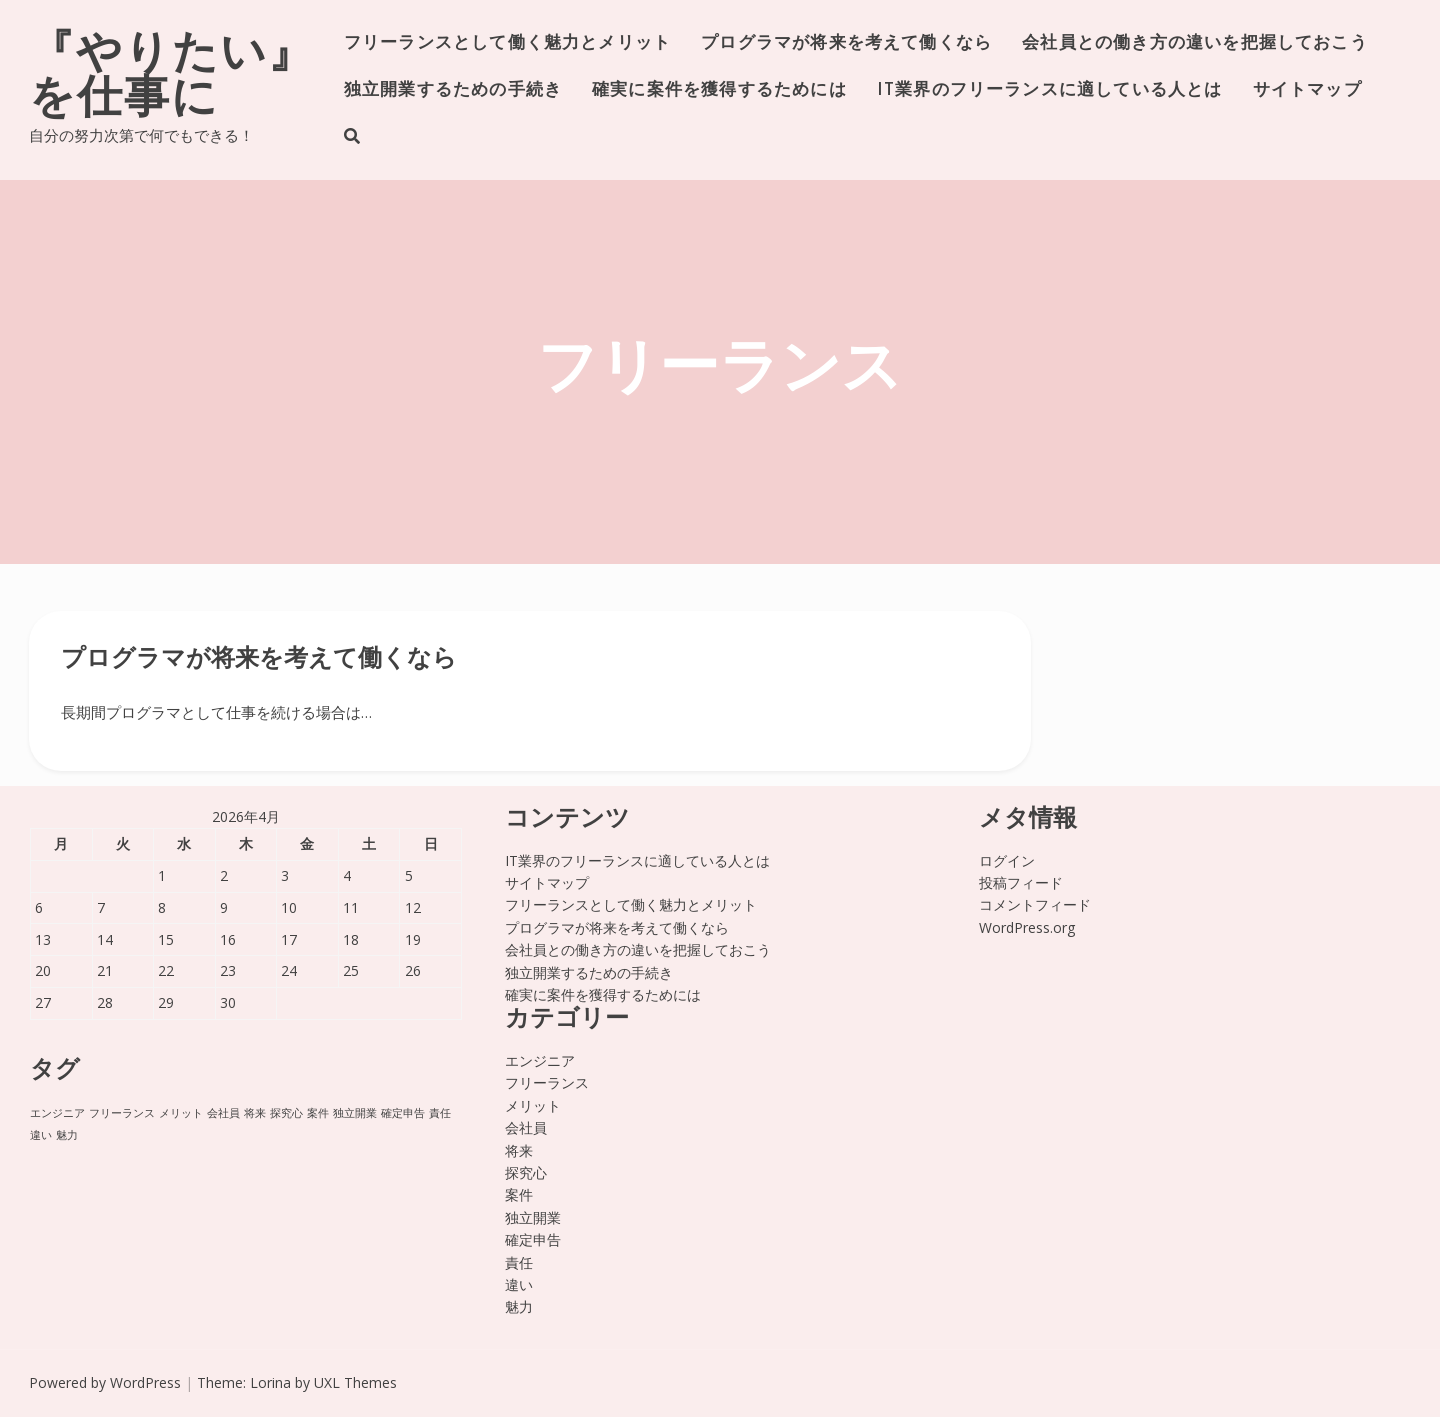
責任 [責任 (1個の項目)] (440, 1113)
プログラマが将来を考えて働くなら (846, 43)
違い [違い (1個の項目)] (41, 1135)
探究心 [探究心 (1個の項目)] (286, 1113)
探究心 (526, 1172)
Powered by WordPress (105, 1382)
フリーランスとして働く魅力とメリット (507, 43)
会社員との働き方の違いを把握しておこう (1195, 43)
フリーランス (547, 1082)
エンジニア (540, 1060)
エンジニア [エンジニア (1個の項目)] (57, 1113)
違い (519, 1284)
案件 (519, 1194)
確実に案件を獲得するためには (719, 90)
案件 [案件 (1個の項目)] (318, 1113)
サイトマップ (1307, 90)
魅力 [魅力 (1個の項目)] (67, 1135)
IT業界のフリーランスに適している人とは (1050, 90)
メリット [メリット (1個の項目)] (181, 1113)
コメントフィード (1035, 904)
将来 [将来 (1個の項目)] (255, 1113)
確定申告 (533, 1239)
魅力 (519, 1306)
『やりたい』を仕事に (172, 78)
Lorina (270, 1382)
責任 (519, 1262)
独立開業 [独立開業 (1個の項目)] (355, 1113)
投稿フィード (1021, 882)
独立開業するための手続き (453, 90)
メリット (533, 1105)
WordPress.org (1027, 927)
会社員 (526, 1127)
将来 (519, 1150)
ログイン (1007, 860)
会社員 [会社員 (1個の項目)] (223, 1113)
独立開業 (533, 1217)
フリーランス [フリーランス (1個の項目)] (122, 1113)
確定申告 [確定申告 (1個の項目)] (403, 1113)
